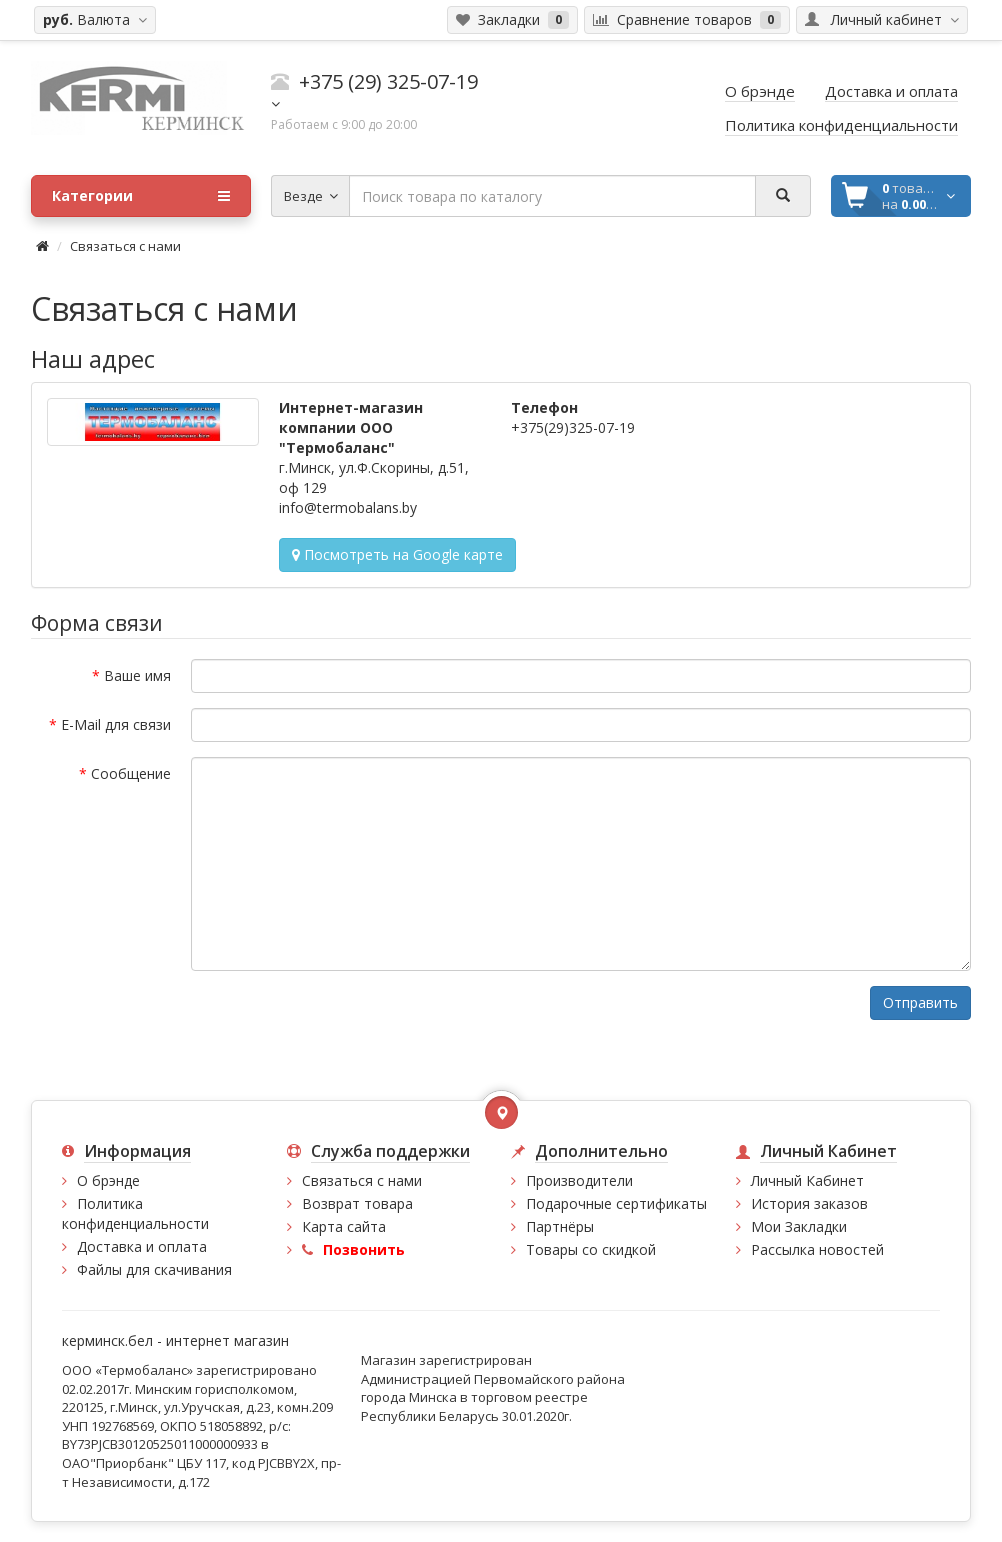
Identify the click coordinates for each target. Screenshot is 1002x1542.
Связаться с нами (125, 246)
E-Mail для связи (116, 724)
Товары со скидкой (591, 1249)
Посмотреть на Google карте (397, 554)
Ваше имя (137, 675)
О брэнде (108, 1180)
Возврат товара (357, 1203)
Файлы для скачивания (154, 1269)
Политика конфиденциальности (135, 1213)
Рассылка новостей (817, 1249)
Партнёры (560, 1226)
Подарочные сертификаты (616, 1203)
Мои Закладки (799, 1226)
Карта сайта (344, 1226)
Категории (141, 196)
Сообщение (131, 773)
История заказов (809, 1203)
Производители (579, 1180)
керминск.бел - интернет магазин (175, 1340)
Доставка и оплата (142, 1246)
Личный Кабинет (807, 1180)
